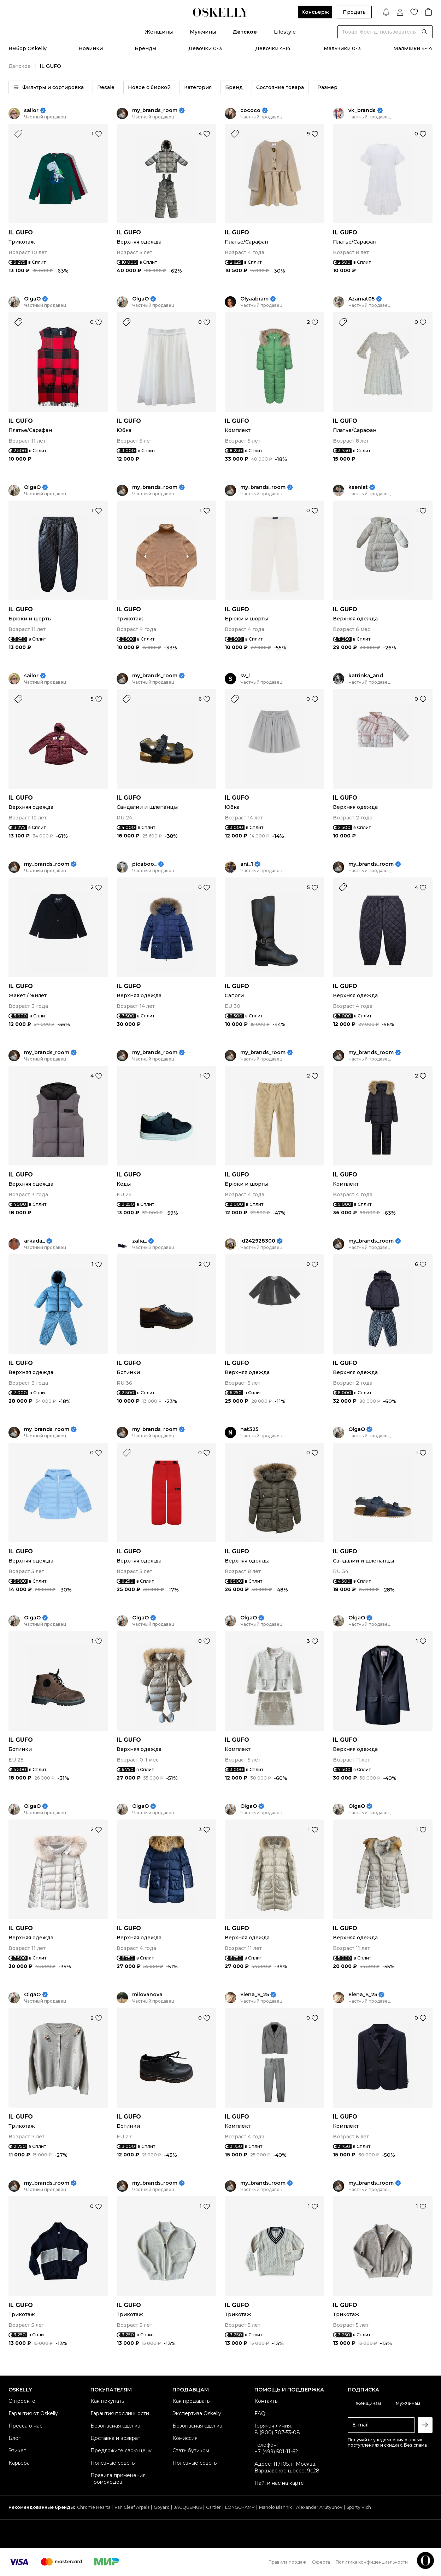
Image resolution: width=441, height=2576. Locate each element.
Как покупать (107, 2401)
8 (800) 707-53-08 (277, 2432)
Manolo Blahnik (275, 2507)
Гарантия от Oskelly (33, 2413)
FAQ (259, 2413)
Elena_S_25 (254, 1995)
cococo (250, 110)
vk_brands (362, 110)
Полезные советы (113, 2463)
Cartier (213, 2507)
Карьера (19, 2463)
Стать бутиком (190, 2450)
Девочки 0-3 (205, 48)
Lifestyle (285, 32)
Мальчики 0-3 (342, 48)
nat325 (249, 1429)
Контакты (266, 2401)
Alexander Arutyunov (319, 2507)
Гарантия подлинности (119, 2413)
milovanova (147, 1995)
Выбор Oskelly (27, 48)
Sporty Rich (359, 2507)
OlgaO (32, 299)
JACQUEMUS (188, 2507)
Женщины (159, 32)
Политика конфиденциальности (372, 2562)
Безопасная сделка (115, 2426)
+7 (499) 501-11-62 (276, 2451)
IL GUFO (20, 232)
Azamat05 (361, 299)
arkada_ (34, 1241)
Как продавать (191, 2401)
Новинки (90, 48)
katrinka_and (365, 676)
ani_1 (246, 864)
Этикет (17, 2450)
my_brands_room (154, 110)
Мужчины (203, 32)
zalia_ (139, 1241)
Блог (14, 2438)
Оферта (321, 2562)
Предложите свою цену (121, 2450)
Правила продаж (287, 2562)
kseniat (358, 487)
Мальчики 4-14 (412, 48)
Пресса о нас (25, 2426)
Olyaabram (254, 299)
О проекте (21, 2401)
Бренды (145, 48)
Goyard (162, 2507)
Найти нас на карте (279, 2483)
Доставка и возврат (115, 2438)
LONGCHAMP (240, 2507)
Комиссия (185, 2438)
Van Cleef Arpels (131, 2507)
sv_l (245, 676)
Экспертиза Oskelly (196, 2413)
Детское (245, 32)
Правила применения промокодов (118, 2478)
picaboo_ (144, 864)
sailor (31, 110)
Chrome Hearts (93, 2507)
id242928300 (257, 1241)
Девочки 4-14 (272, 48)
